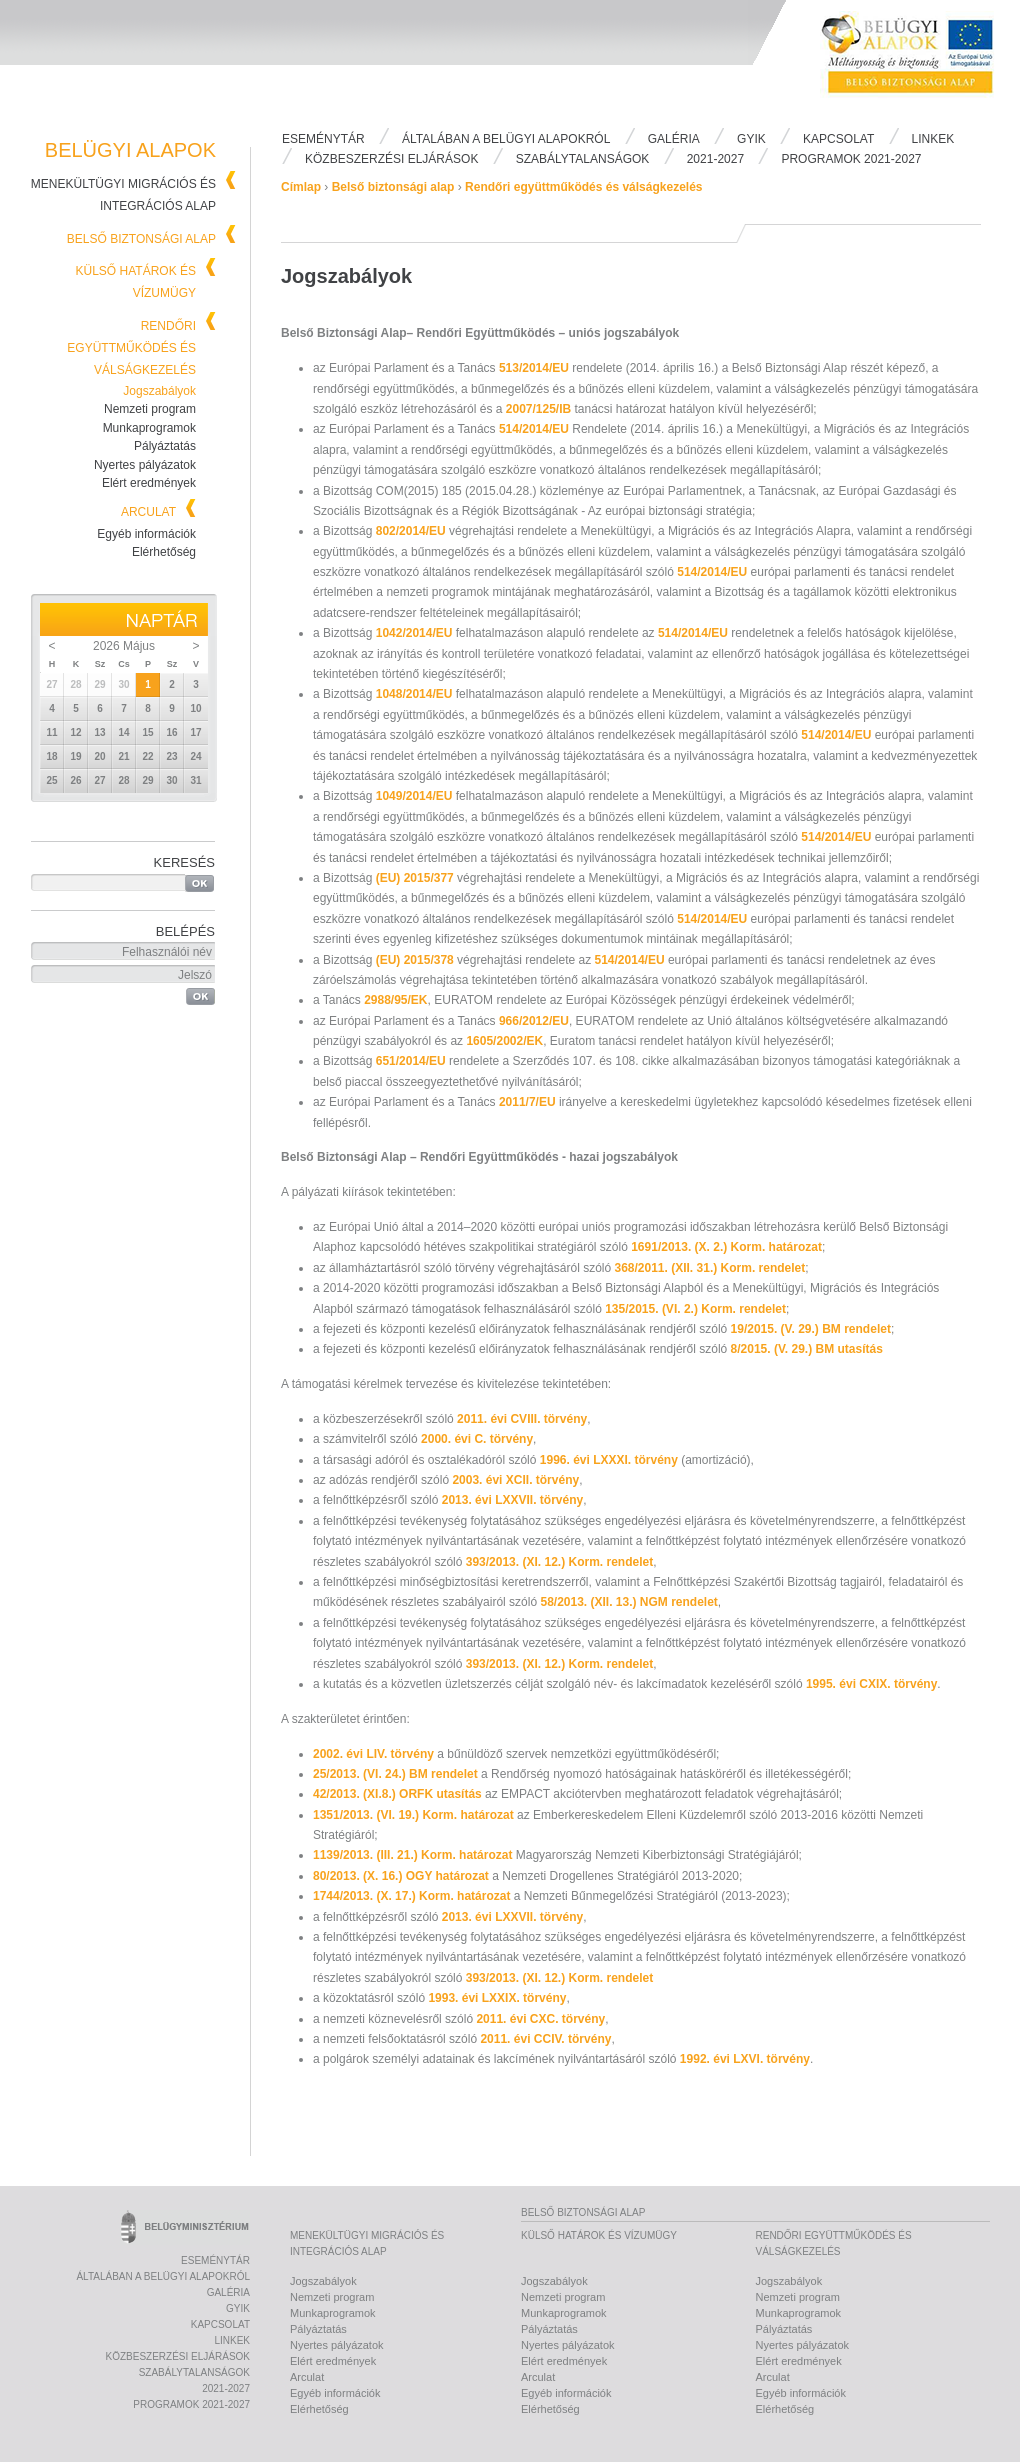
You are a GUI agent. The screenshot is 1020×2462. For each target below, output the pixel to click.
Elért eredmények (149, 483)
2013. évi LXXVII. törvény (512, 1500)
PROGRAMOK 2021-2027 (851, 159)
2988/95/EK (395, 1000)
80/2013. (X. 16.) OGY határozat (402, 1876)
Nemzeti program (150, 409)
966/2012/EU (534, 1021)
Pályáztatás (165, 446)
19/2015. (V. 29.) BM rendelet (811, 1329)
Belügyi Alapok (920, 61)
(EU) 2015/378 (416, 960)
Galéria (674, 139)
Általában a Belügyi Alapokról (506, 139)
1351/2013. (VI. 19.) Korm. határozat (415, 1815)
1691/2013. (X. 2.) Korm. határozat (726, 1247)
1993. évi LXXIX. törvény (497, 1998)
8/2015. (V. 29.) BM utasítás (807, 1349)
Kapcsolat (838, 139)
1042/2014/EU (416, 633)
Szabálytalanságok (583, 159)
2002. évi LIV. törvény (375, 1754)
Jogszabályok (159, 391)
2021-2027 (715, 159)
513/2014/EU (535, 368)
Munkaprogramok (149, 428)
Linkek (933, 139)
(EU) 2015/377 (416, 878)
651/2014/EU (412, 1061)
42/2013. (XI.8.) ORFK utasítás (399, 1794)
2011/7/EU (529, 1102)
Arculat (148, 512)
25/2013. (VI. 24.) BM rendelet (397, 1774)
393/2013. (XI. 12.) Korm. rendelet (559, 1562)
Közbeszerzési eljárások (391, 159)
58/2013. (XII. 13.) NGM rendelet (628, 1602)
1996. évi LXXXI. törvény (610, 1460)
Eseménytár (323, 139)
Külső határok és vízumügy (599, 2235)
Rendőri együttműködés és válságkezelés (131, 348)
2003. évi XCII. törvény (514, 1480)
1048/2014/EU (414, 694)
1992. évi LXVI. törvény (745, 2059)
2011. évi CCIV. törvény (545, 2039)
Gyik (751, 139)
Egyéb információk (146, 534)
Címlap (301, 187)
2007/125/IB (540, 409)
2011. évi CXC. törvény (540, 2019)
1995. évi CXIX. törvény (871, 1684)
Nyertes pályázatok (145, 465)
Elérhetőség (164, 552)
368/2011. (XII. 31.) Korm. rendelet (709, 1268)
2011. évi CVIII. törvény (522, 1419)
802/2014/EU (412, 531)
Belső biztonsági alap (141, 239)
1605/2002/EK (504, 1041)
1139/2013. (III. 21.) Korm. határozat (414, 1855)
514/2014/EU (535, 429)
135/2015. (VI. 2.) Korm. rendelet (695, 1309)
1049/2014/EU (416, 796)
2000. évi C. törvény (475, 1439)
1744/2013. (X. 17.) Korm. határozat (413, 1896)
